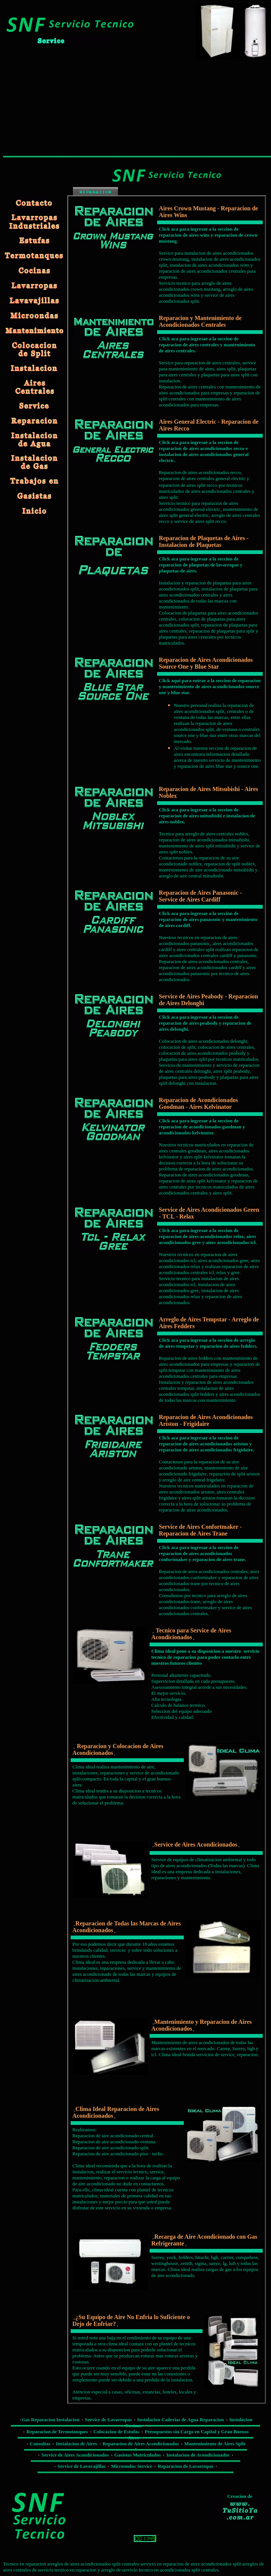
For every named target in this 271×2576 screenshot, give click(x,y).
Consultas (40, 2443)
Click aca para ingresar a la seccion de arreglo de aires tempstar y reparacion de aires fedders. (208, 1343)
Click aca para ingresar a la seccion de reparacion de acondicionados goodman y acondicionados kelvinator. (202, 1126)
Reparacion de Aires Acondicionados (141, 2443)
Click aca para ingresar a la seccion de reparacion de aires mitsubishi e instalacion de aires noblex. (207, 815)
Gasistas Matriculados (137, 2455)
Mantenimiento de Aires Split (214, 2443)
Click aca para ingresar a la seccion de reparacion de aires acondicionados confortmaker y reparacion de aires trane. (202, 1553)
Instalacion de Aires (77, 2443)
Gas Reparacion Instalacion (51, 2419)
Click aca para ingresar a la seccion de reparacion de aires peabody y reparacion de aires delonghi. (205, 1023)
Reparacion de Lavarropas (186, 2466)
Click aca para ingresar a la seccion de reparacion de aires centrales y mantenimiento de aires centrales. (207, 344)
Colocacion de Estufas (116, 2431)
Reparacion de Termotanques (57, 2431)
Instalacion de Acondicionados (197, 2455)
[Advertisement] (59, 106)
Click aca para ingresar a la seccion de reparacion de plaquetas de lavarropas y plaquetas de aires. (200, 565)
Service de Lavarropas (108, 2419)
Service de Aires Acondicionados (75, 2455)
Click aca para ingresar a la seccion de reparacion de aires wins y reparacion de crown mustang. (208, 235)
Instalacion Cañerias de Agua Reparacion (180, 2419)
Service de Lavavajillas (82, 2466)
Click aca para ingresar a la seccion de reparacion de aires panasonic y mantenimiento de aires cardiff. (208, 919)
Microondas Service (131, 2466)
